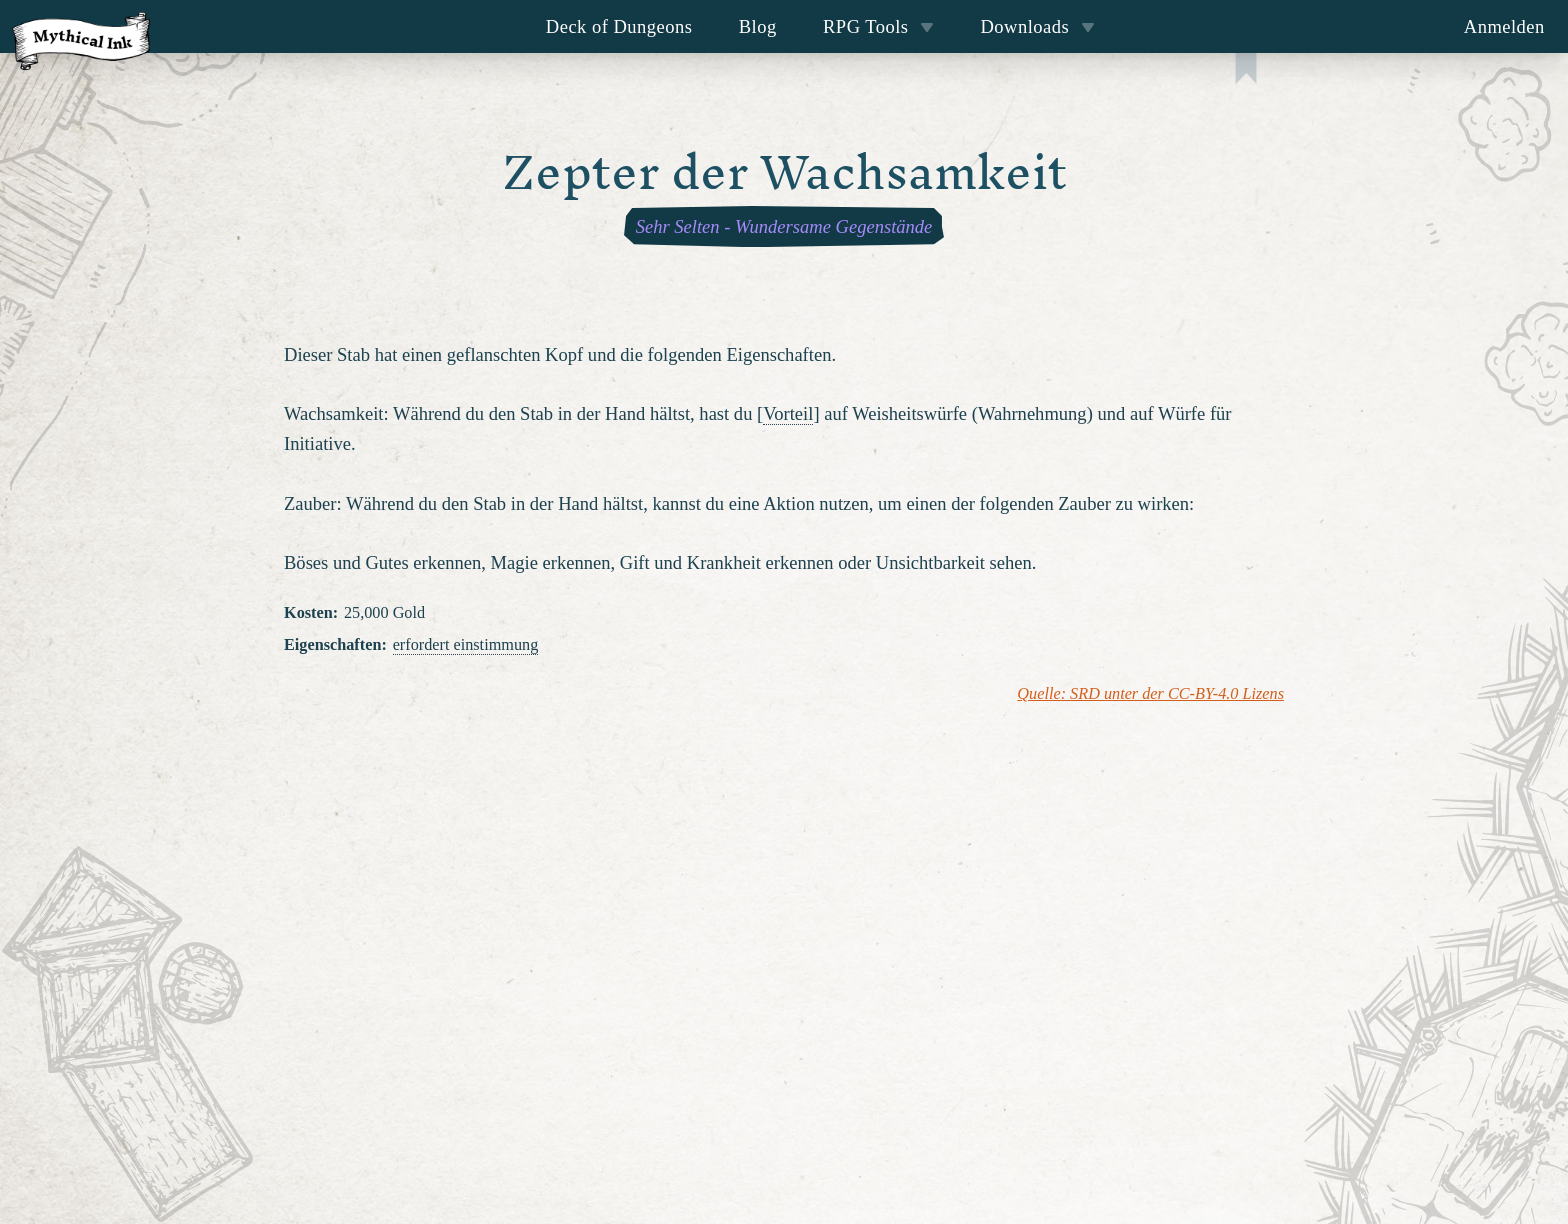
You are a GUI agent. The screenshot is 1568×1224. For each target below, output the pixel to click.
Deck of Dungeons (619, 26)
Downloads (1038, 26)
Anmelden (1504, 26)
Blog (758, 26)
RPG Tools (878, 26)
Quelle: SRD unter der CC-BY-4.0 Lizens (1150, 694)
